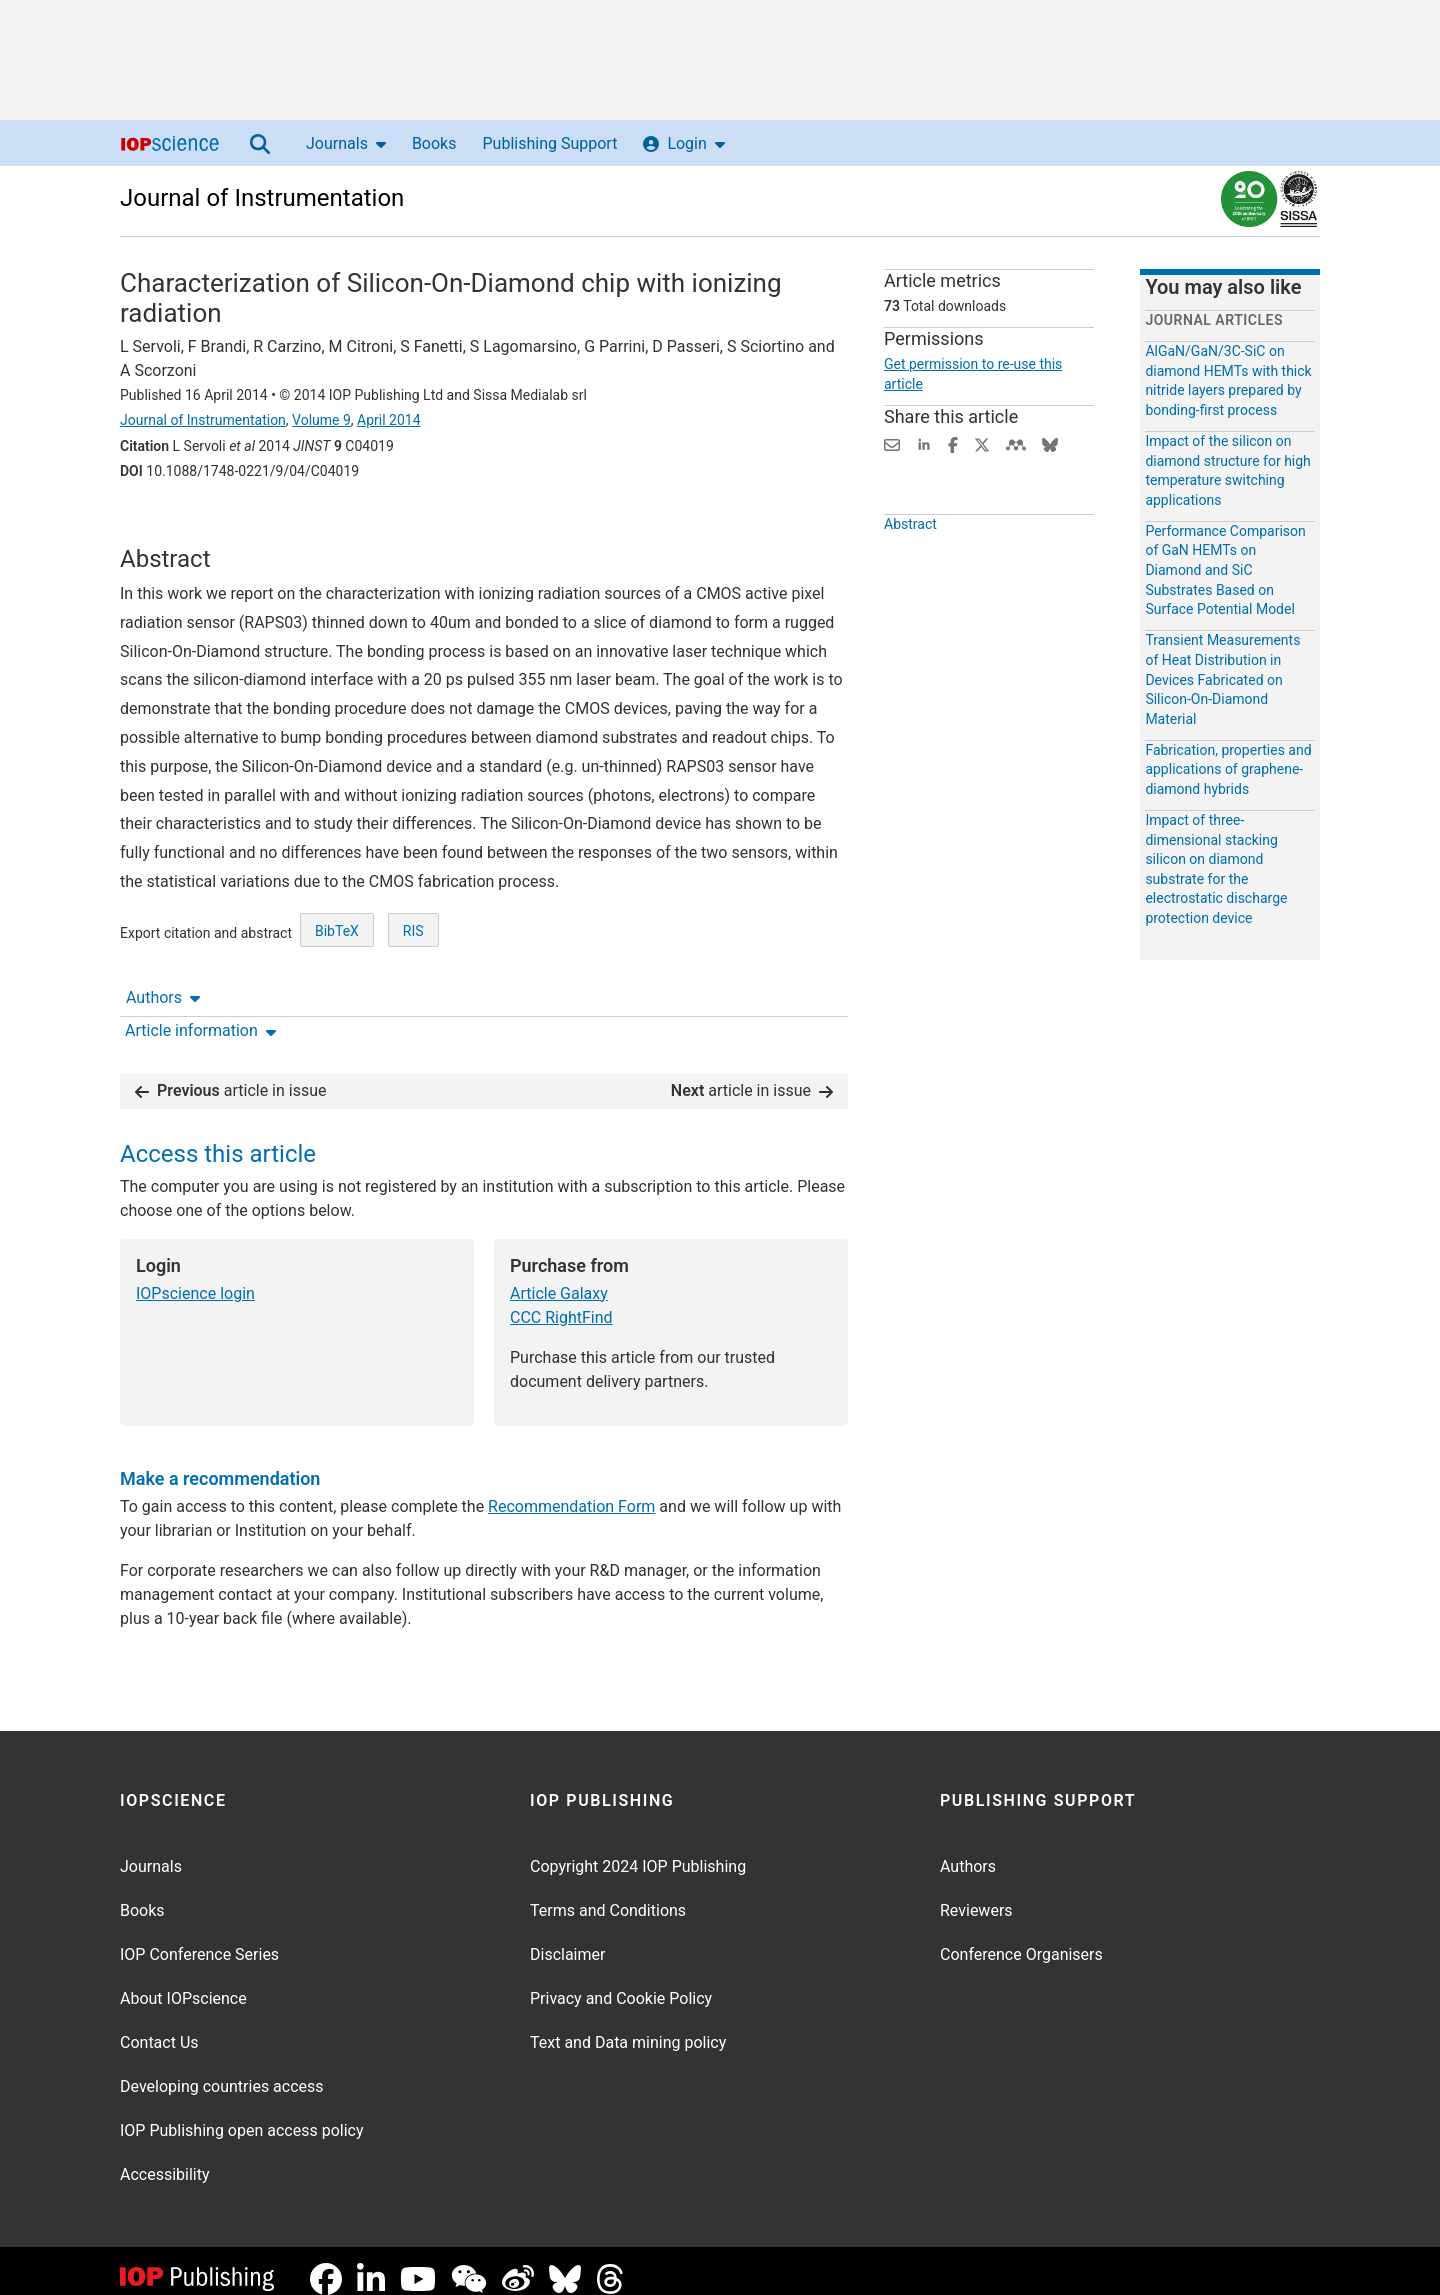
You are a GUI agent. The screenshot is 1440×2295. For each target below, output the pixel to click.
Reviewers (976, 1894)
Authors (163, 526)
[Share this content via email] (892, 443)
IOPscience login (195, 1277)
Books (434, 143)
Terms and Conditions (608, 1894)
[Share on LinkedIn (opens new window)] (924, 443)
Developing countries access (222, 2070)
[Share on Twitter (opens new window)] (982, 443)
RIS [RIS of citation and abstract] (413, 1005)
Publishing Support (549, 143)
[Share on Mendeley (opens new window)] (1016, 443)
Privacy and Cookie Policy (621, 1982)
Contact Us (159, 2026)
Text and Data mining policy (628, 2026)
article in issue (231, 1074)
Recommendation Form (571, 1490)
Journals (346, 143)
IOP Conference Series (199, 1938)
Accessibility (165, 2158)
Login (683, 143)
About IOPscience (183, 1982)
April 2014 (389, 420)
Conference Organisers (1021, 1938)
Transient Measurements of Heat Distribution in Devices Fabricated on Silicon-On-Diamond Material (1222, 679)
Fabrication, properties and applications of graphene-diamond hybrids (1228, 769)
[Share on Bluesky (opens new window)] (1050, 443)
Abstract (910, 570)
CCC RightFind (561, 1301)
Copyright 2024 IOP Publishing (638, 1850)
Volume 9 (321, 420)
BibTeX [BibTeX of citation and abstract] (337, 1005)
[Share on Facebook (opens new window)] (953, 443)
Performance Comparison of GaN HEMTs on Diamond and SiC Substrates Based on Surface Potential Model (1225, 570)
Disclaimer (567, 1938)
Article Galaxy (559, 1277)
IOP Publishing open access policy (242, 2114)
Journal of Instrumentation (262, 198)
